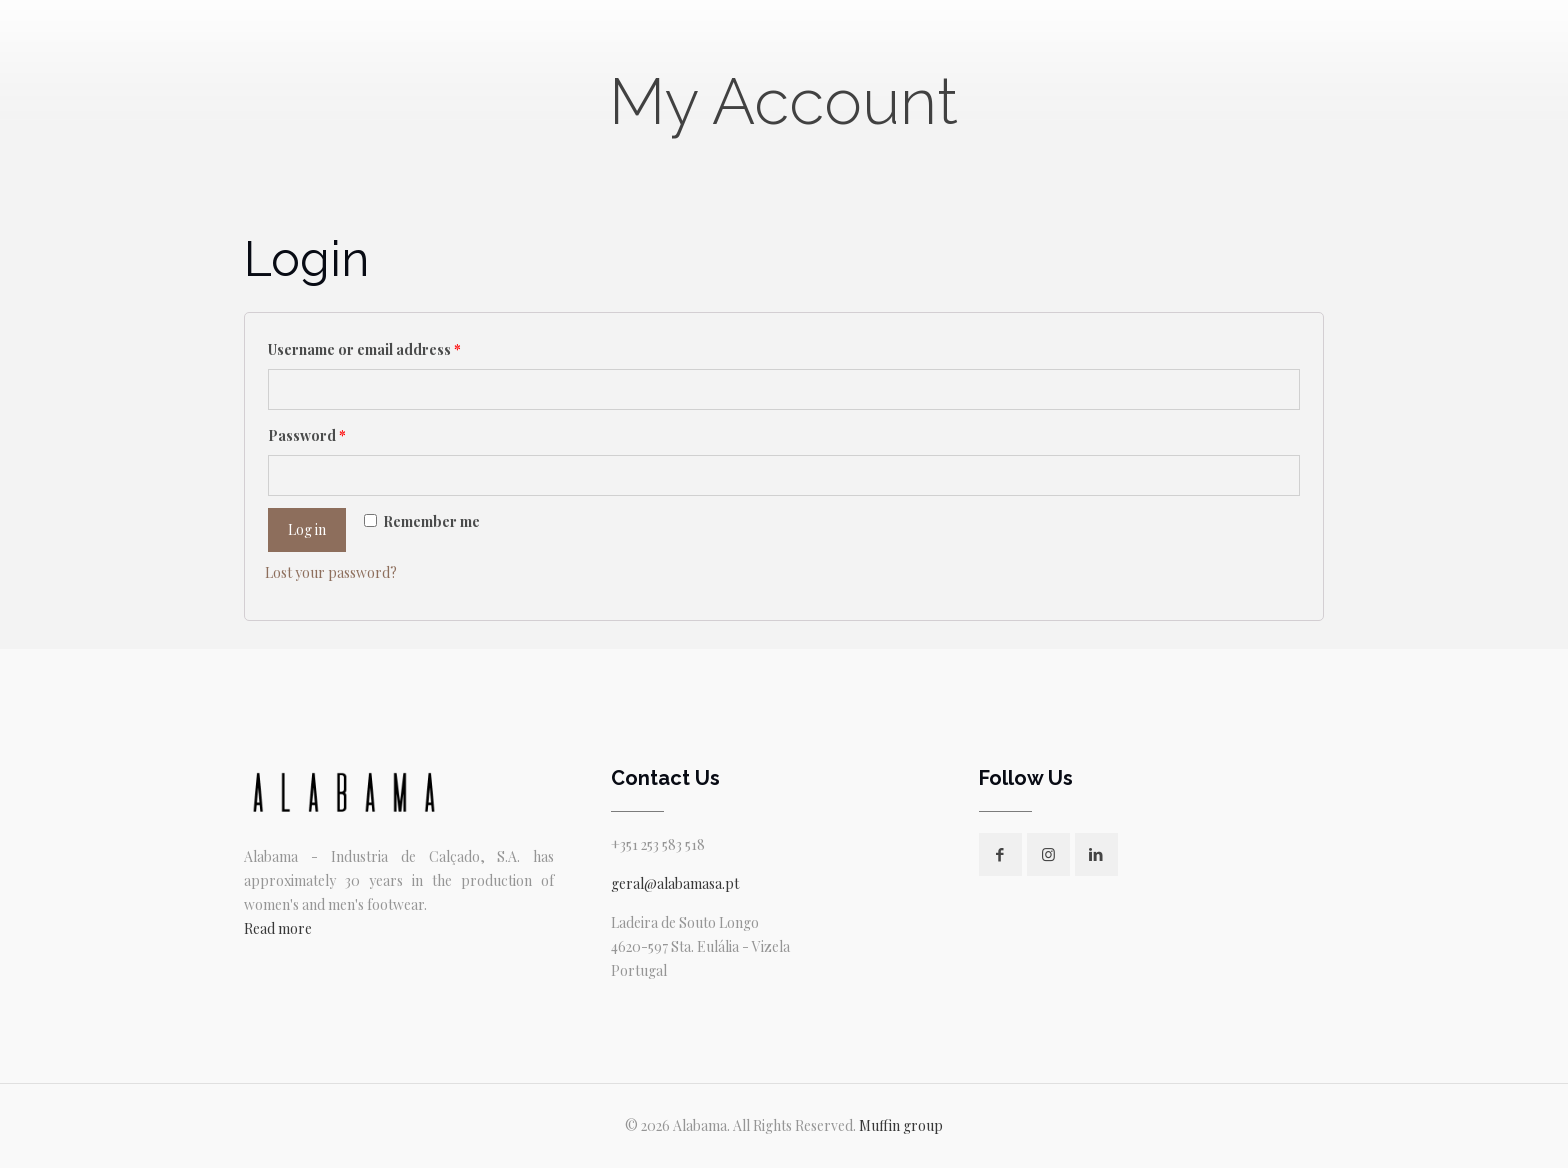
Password (307, 435)
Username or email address (364, 349)
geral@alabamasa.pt (675, 883)
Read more (278, 928)
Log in (307, 529)
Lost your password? (331, 572)
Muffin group (901, 1125)
